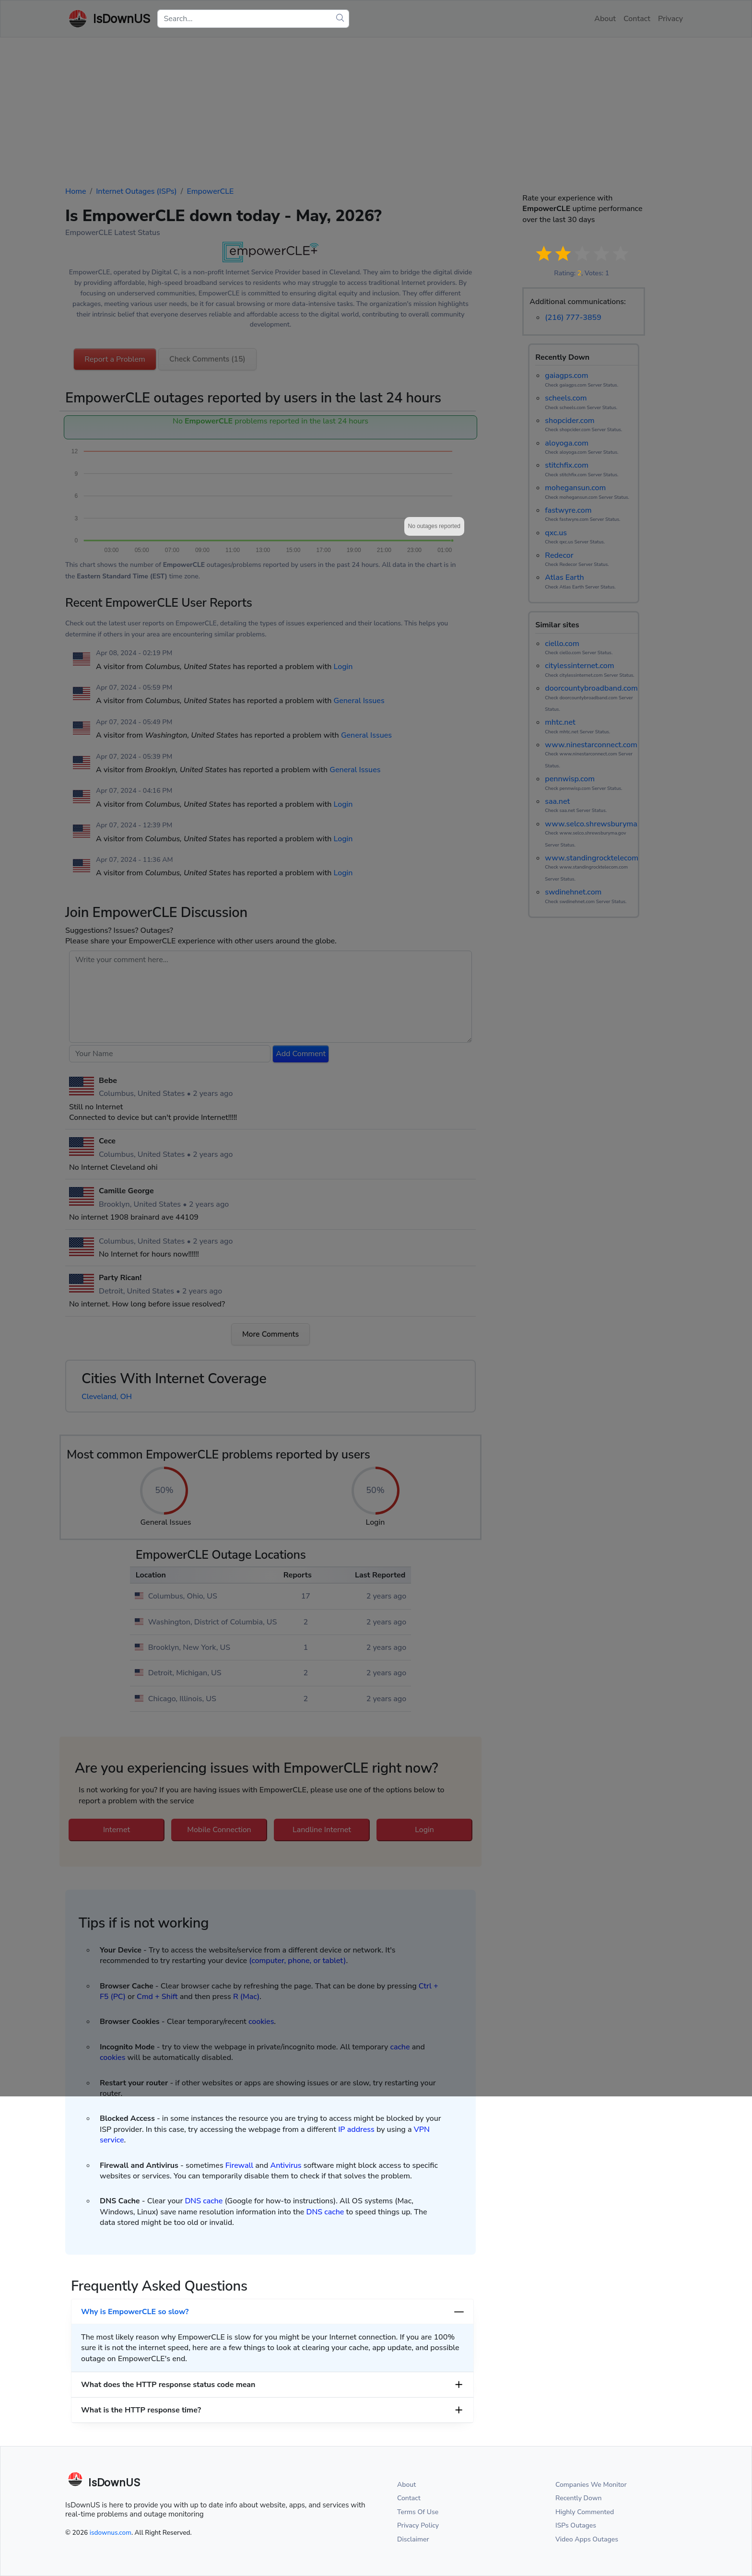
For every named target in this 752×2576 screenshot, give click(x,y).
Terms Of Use (417, 2512)
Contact (409, 2498)
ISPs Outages (575, 2525)
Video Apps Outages (586, 2539)
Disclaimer (413, 2539)
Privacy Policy (418, 2525)
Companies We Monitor (591, 2484)
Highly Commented (584, 2512)
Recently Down (578, 2498)
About (406, 2484)
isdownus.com (110, 2532)
